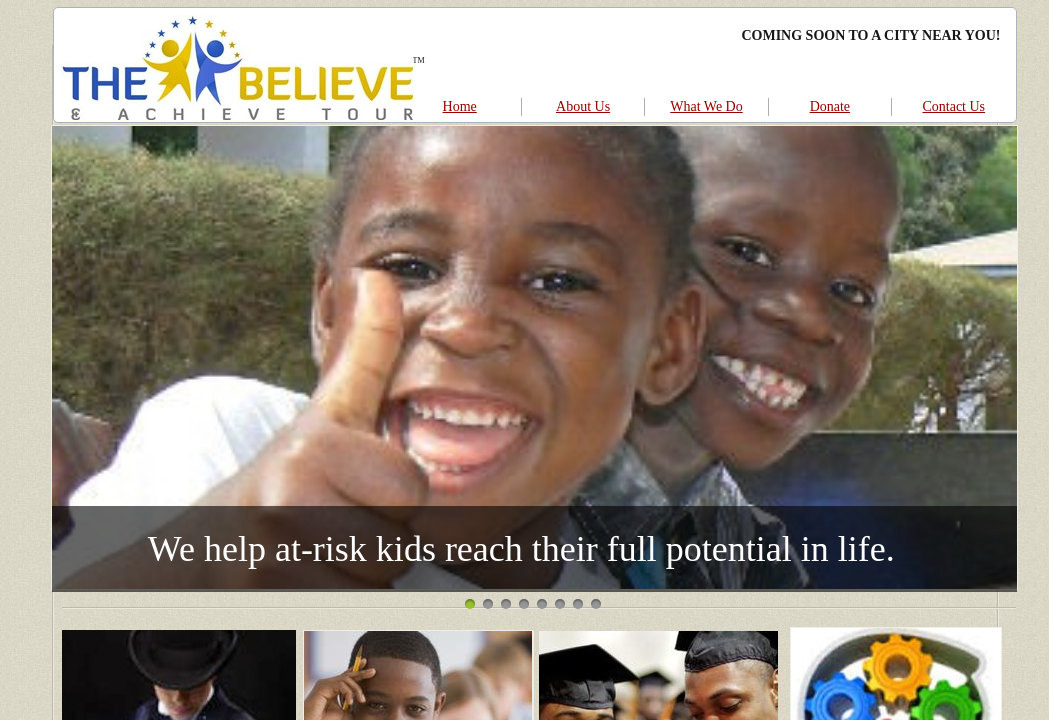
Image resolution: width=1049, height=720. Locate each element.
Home (460, 106)
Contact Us (953, 106)
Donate (830, 106)
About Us (583, 106)
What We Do (706, 106)
